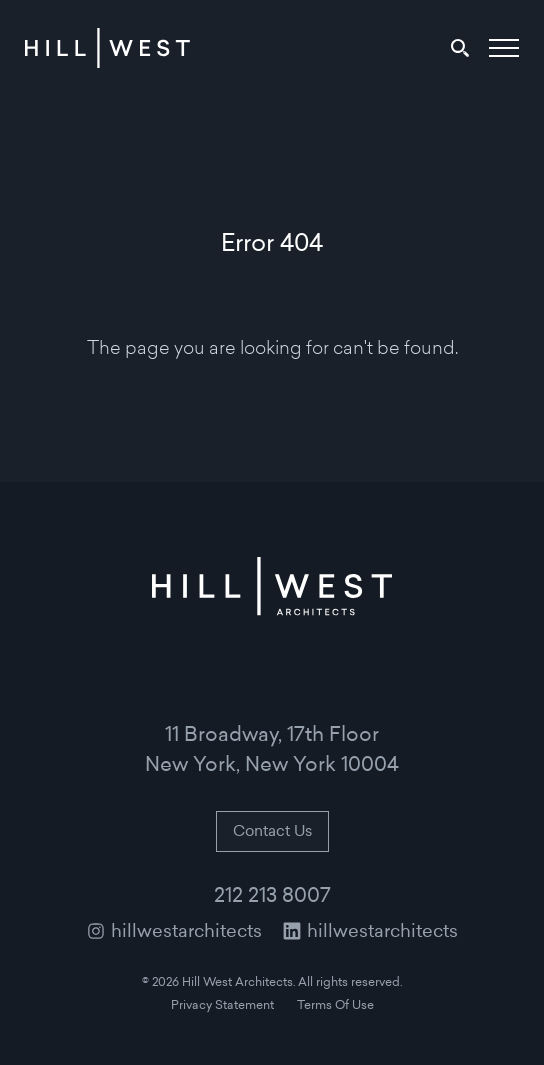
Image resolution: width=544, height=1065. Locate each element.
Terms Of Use (335, 1006)
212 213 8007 (272, 897)
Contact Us (272, 832)
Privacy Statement (222, 1006)
